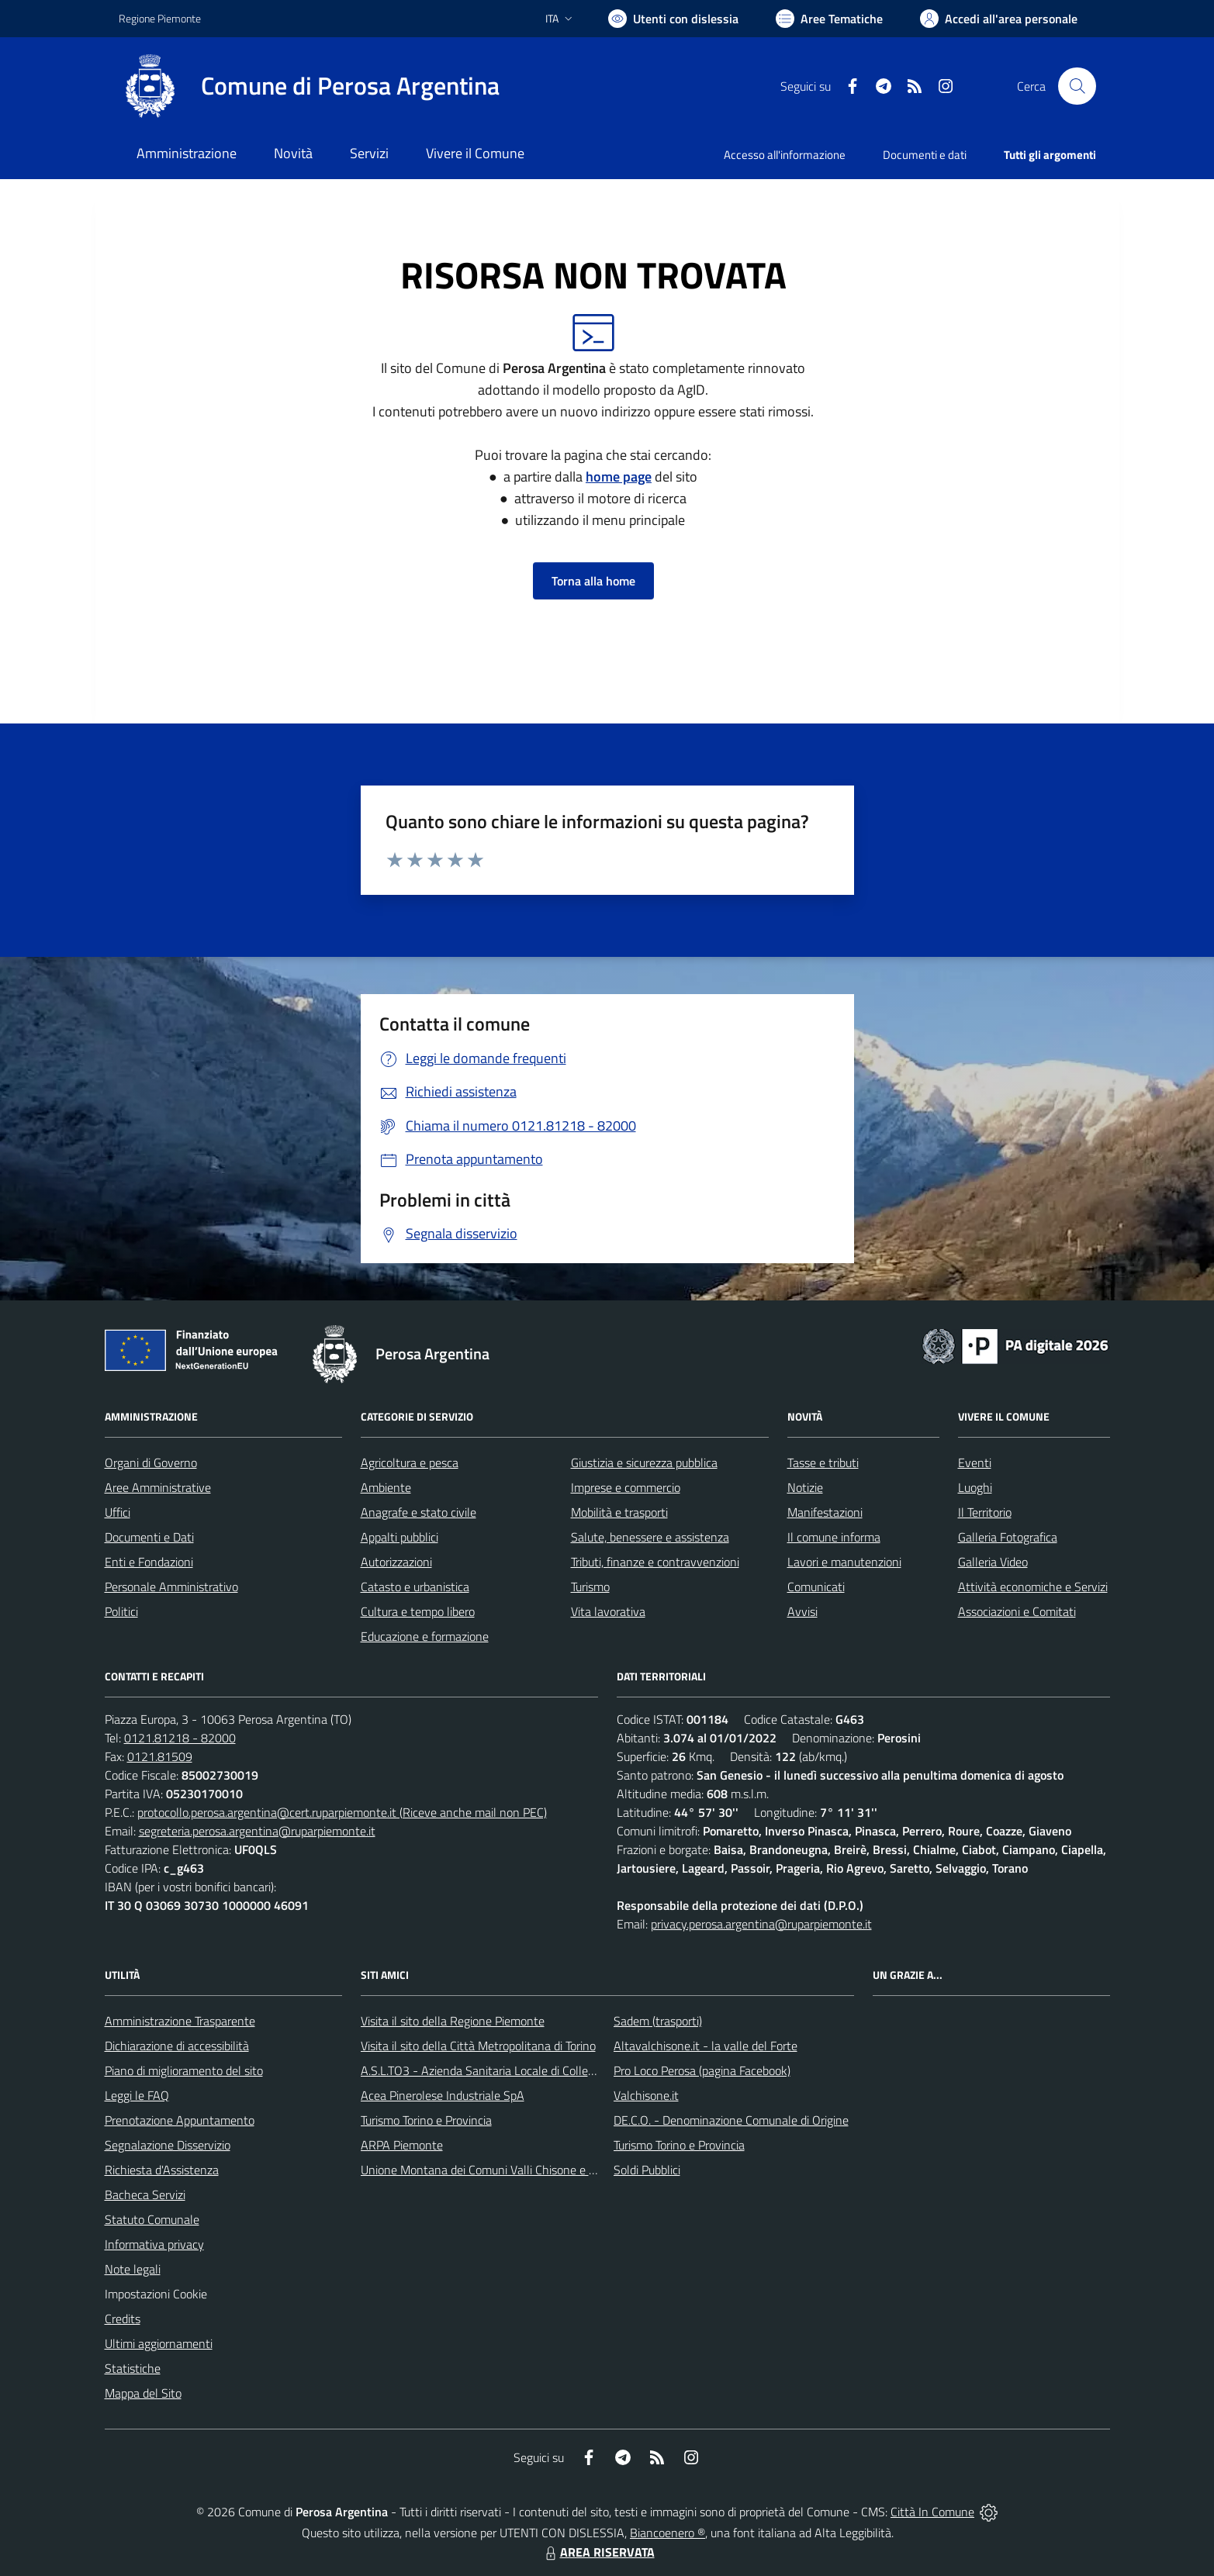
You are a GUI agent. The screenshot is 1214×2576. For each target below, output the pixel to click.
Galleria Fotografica (1007, 1537)
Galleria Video (993, 1561)
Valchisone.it (646, 2095)
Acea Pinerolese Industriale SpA (442, 2095)
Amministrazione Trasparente (180, 2020)
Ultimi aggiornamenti (159, 2343)
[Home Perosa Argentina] (309, 86)
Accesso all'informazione (785, 155)
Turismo (590, 1586)
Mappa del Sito (143, 2393)
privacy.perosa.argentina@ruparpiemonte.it (761, 1924)
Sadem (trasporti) (658, 2020)
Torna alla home (593, 580)
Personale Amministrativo (171, 1586)
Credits (122, 2318)
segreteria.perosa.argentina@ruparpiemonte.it (257, 1831)
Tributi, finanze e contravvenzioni (655, 1561)
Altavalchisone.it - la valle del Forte (705, 2045)
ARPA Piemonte (402, 2145)
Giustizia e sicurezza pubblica (644, 1462)
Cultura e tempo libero (418, 1611)
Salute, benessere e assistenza (650, 1537)
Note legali (133, 2269)
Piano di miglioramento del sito (184, 2070)
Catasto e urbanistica (415, 1586)
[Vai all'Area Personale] (998, 18)
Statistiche (133, 2368)
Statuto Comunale (152, 2219)
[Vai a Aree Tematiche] (829, 18)
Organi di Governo (151, 1462)
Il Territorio (985, 1512)
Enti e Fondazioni (149, 1561)
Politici (121, 1611)
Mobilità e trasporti (619, 1512)
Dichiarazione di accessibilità (177, 2045)
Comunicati (816, 1586)
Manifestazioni (825, 1512)
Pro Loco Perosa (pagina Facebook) (702, 2070)
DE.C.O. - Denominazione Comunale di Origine (731, 2120)
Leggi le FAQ (137, 2095)
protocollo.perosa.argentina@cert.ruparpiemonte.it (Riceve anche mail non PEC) (342, 1812)
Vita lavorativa (608, 1611)
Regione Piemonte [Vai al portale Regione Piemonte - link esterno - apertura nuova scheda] (160, 18)
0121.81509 (159, 1756)
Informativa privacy (154, 2244)
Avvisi (802, 1611)
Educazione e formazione (425, 1636)
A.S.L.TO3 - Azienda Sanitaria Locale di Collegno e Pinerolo (511, 2070)
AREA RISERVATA (598, 2552)
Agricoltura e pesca (409, 1462)
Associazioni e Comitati (1017, 1611)
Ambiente (386, 1487)
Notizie (805, 1487)
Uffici (117, 1512)
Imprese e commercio (625, 1487)
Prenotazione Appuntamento (179, 2120)
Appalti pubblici (399, 1537)
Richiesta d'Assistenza (162, 2169)
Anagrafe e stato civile (418, 1512)
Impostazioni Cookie (156, 2293)
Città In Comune (932, 2511)
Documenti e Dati (149, 1537)
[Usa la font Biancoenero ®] (673, 18)
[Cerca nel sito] (1076, 86)
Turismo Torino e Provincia (426, 2120)
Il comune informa (833, 1537)
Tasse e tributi (823, 1462)
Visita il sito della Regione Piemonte (453, 2020)
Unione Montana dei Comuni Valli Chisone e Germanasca (507, 2169)
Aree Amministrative (158, 1487)
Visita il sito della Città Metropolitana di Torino (478, 2045)
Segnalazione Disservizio (167, 2145)
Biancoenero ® (667, 2532)
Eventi (974, 1462)
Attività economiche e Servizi (1033, 1586)
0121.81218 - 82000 (180, 1737)
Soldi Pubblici (647, 2169)
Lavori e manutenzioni (844, 1561)
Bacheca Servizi (145, 2194)
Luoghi (975, 1487)
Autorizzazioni (396, 1561)
